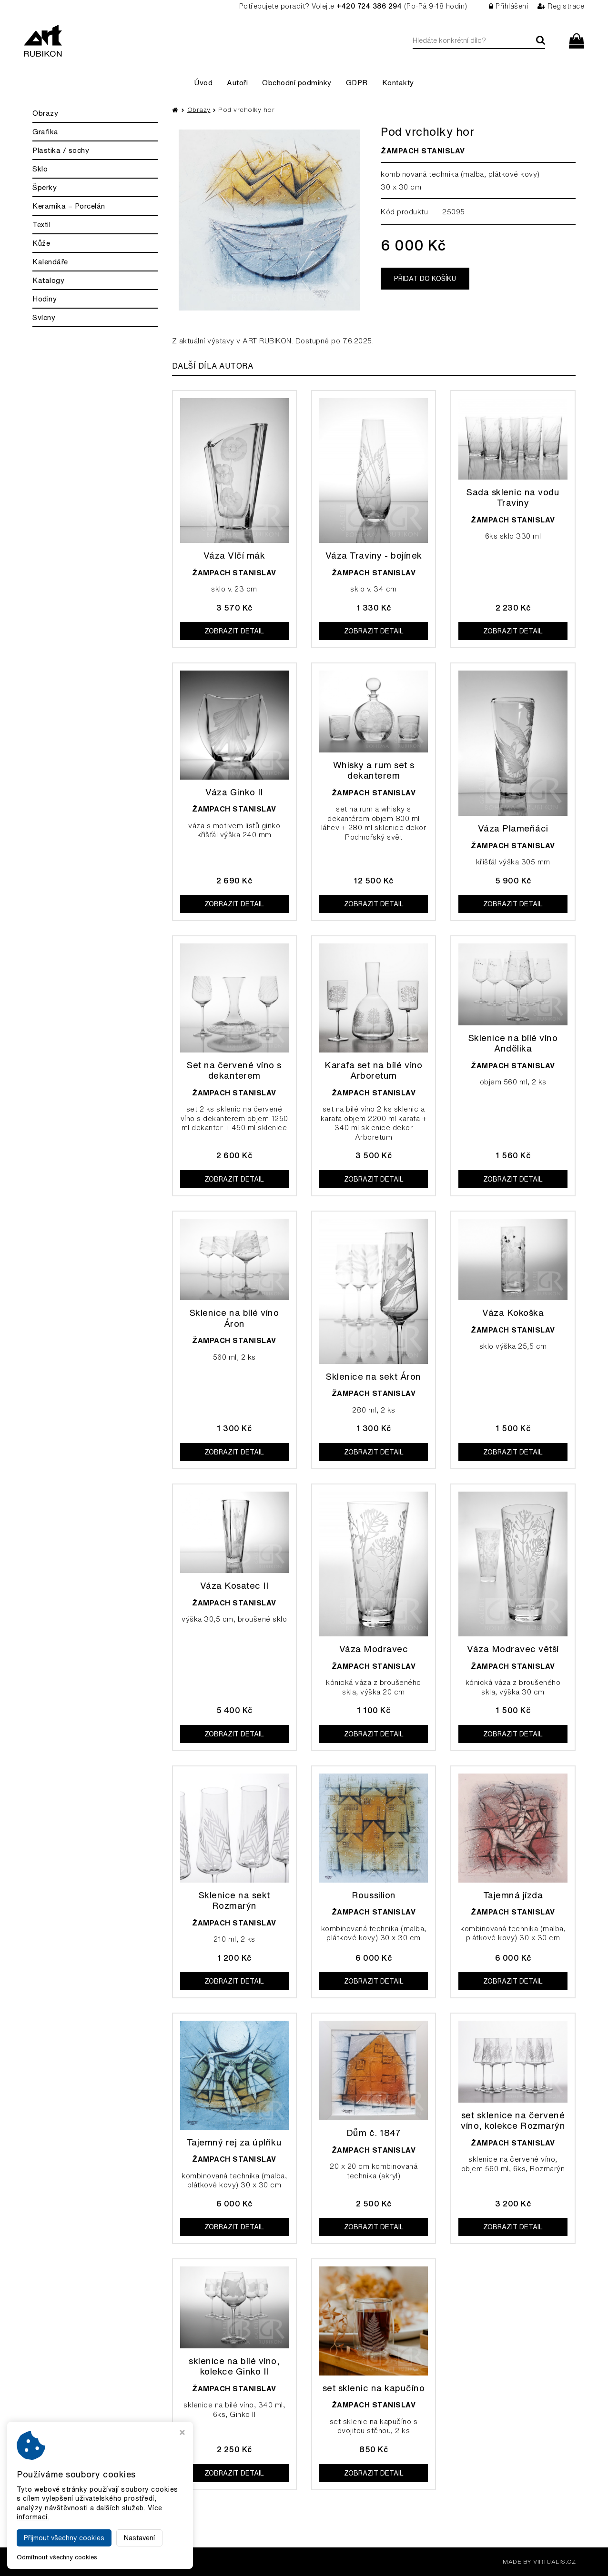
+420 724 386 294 (369, 6)
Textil (41, 224)
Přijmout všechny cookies (64, 2538)
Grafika (45, 131)
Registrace (561, 6)
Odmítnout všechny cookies (57, 2557)
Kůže (41, 243)
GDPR (357, 82)
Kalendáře (50, 261)
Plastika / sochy (60, 150)
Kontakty (398, 82)
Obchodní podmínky (297, 82)
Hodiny (44, 298)
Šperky (44, 187)
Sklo (40, 168)
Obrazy (45, 113)
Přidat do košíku (425, 278)
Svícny (43, 317)
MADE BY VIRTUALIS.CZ (539, 2561)
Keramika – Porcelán (68, 206)
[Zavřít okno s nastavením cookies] (182, 2433)
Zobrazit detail (234, 631)
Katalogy (48, 280)
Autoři (237, 82)
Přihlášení (508, 6)
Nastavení (139, 2538)
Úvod (203, 82)
